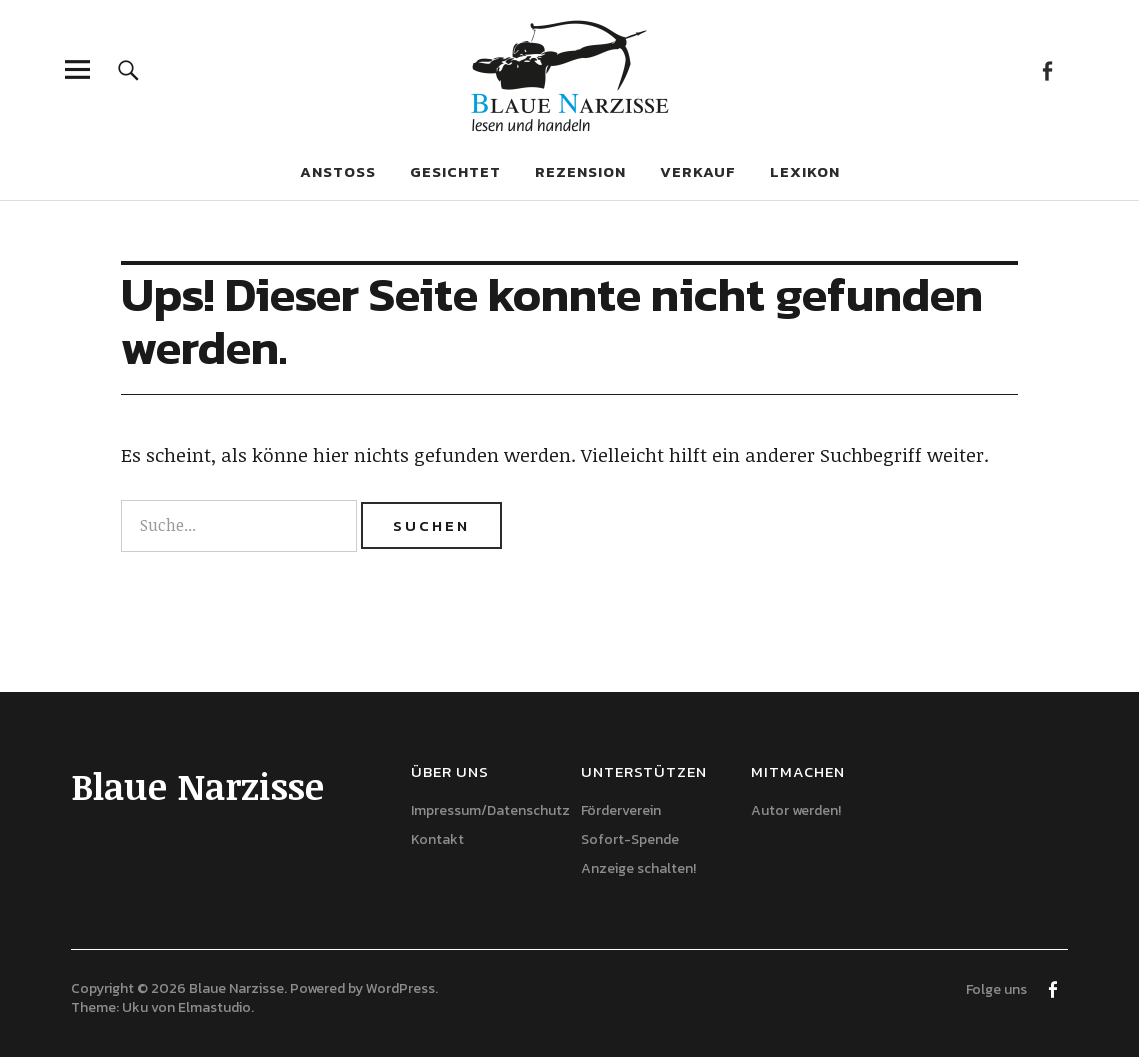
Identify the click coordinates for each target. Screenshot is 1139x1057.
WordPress (400, 988)
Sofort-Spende (630, 839)
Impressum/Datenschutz (490, 810)
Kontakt (437, 839)
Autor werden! (796, 810)
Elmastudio (214, 1007)
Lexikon (805, 171)
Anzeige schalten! (638, 868)
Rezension (580, 171)
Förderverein (621, 810)
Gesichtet (455, 171)
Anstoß (338, 171)
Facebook (1047, 69)
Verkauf (698, 171)
